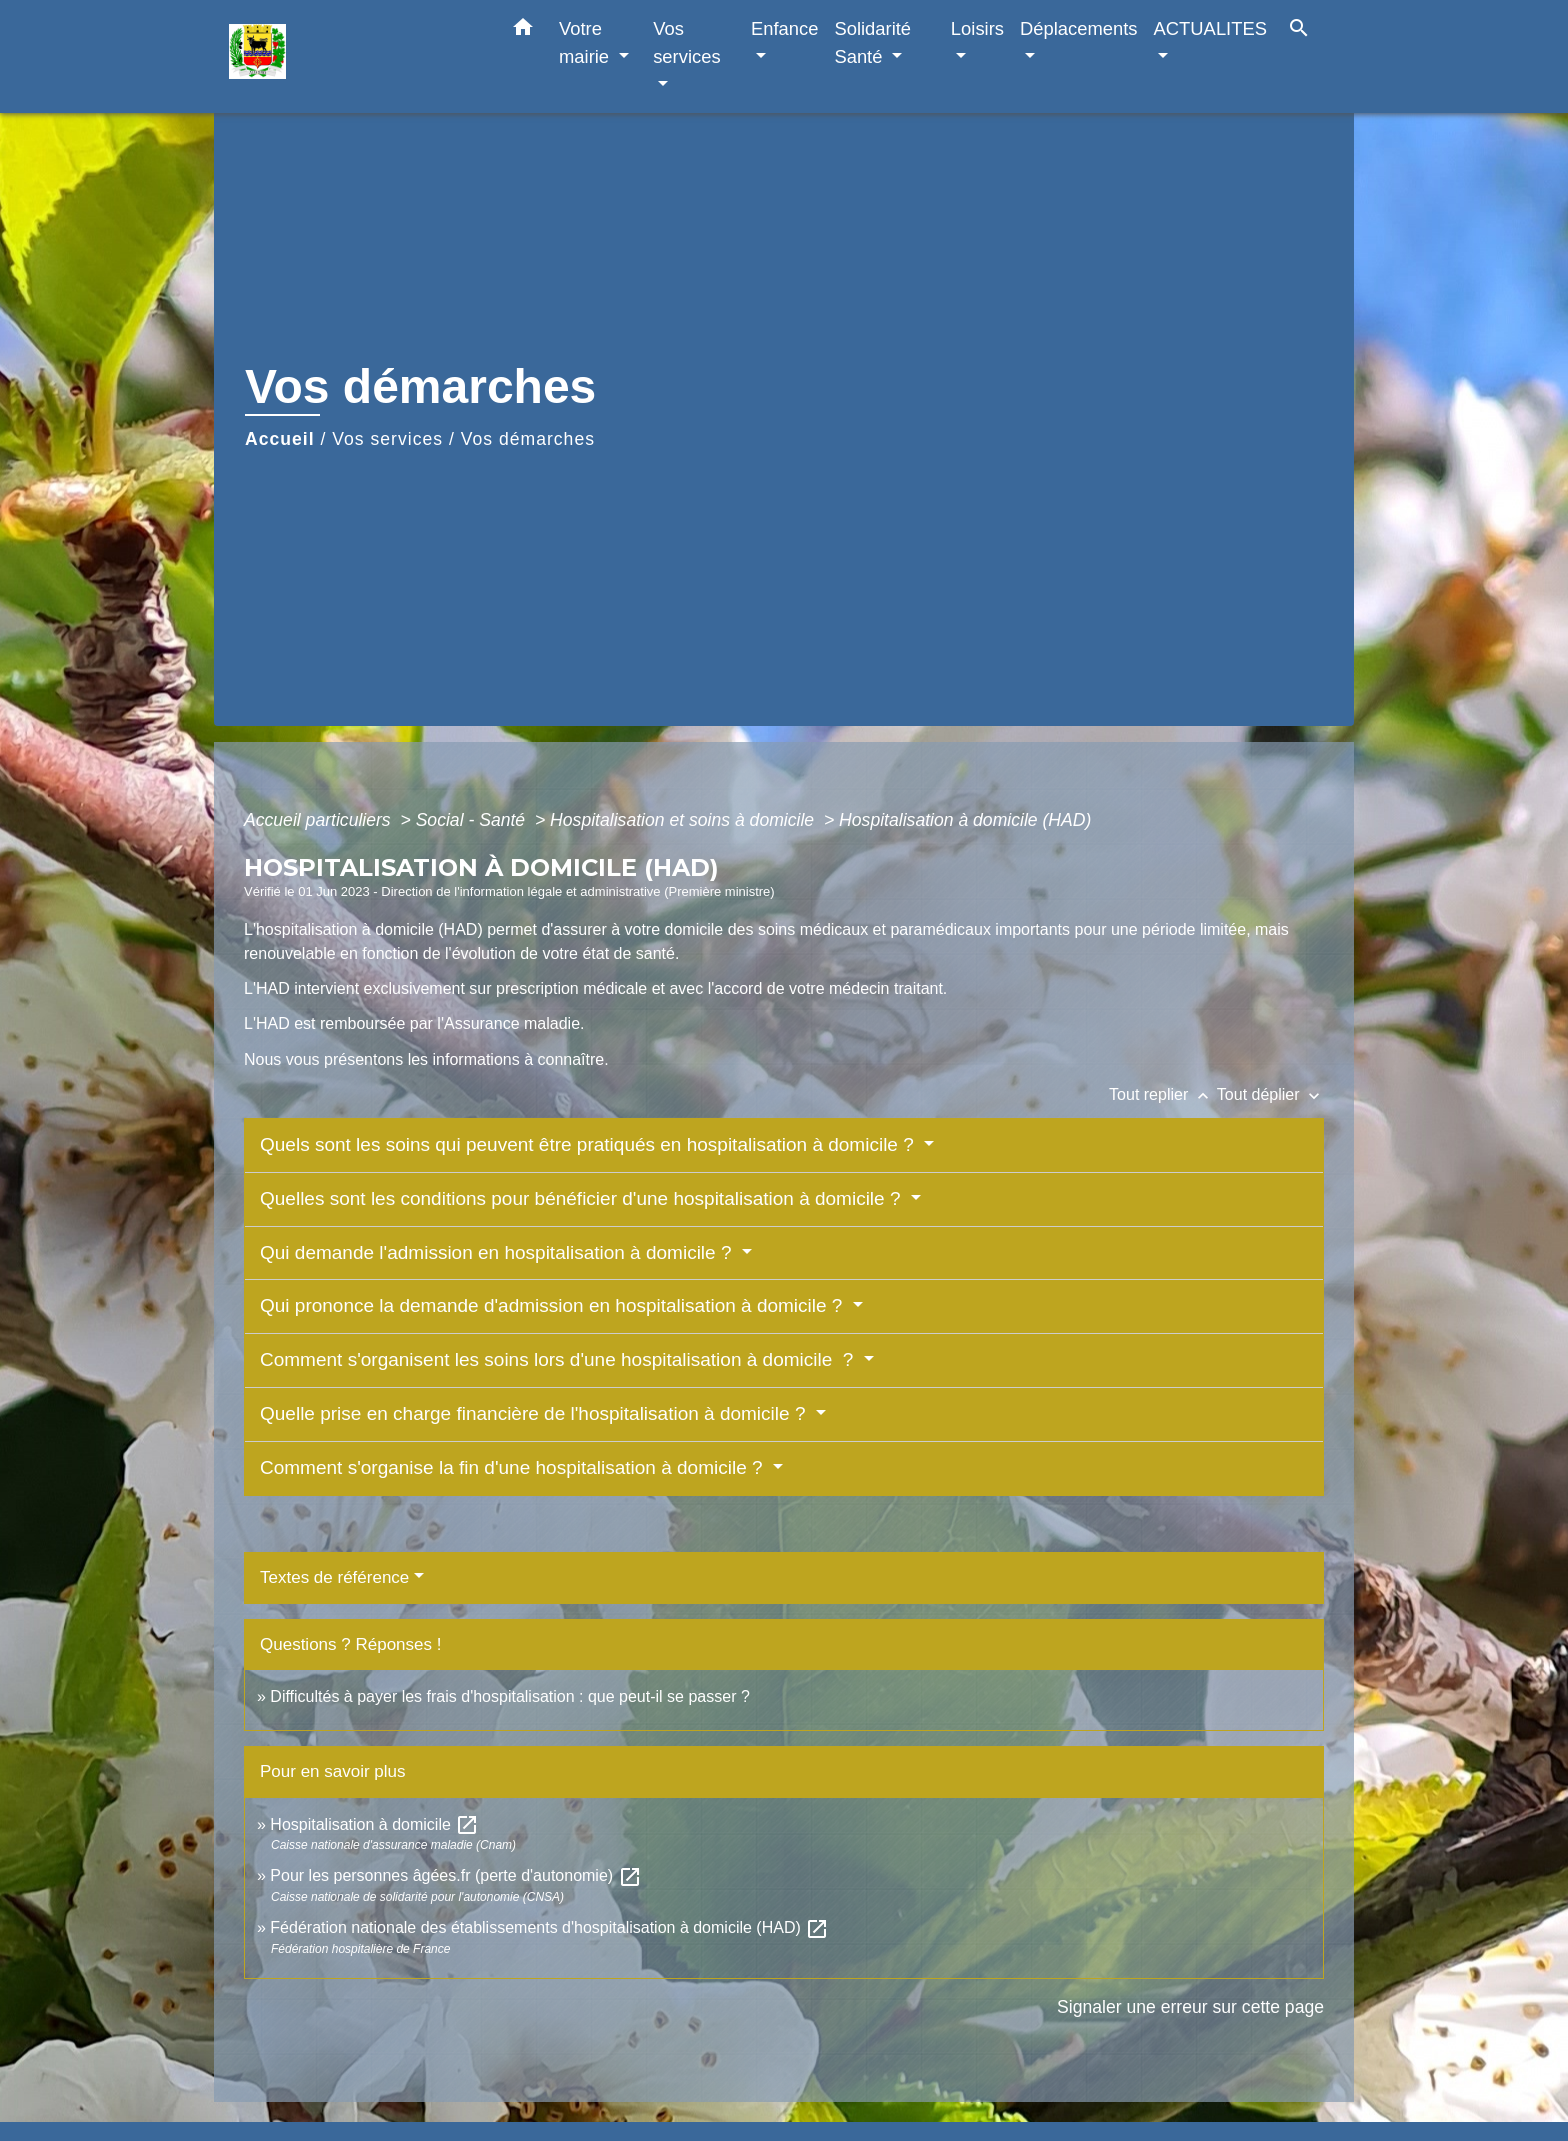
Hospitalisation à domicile (374, 1824)
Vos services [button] (686, 42)
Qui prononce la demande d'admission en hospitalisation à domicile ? (554, 1305)
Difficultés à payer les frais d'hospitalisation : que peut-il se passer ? (509, 1696)
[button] (523, 31)
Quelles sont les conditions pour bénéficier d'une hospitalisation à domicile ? (583, 1198)
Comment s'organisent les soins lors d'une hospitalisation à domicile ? (559, 1359)
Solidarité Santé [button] (872, 42)
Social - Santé (473, 820)
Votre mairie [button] (586, 42)
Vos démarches (528, 439)
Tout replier (1163, 1094)
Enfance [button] (784, 28)
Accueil (280, 439)
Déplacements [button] (1079, 28)
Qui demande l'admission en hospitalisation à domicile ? (498, 1252)
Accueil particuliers (320, 820)
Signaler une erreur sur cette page (1190, 2007)
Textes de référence (334, 1577)
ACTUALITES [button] (1210, 28)
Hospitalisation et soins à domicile (684, 820)
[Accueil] (354, 56)
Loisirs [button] (977, 28)
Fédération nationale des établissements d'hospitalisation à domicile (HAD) (549, 1927)
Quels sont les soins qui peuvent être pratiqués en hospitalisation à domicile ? (589, 1144)
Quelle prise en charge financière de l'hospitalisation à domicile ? (535, 1413)
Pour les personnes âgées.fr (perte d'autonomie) (455, 1875)
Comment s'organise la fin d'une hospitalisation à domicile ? (514, 1467)
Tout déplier (1270, 1094)
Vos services (387, 439)
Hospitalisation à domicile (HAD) (965, 820)
